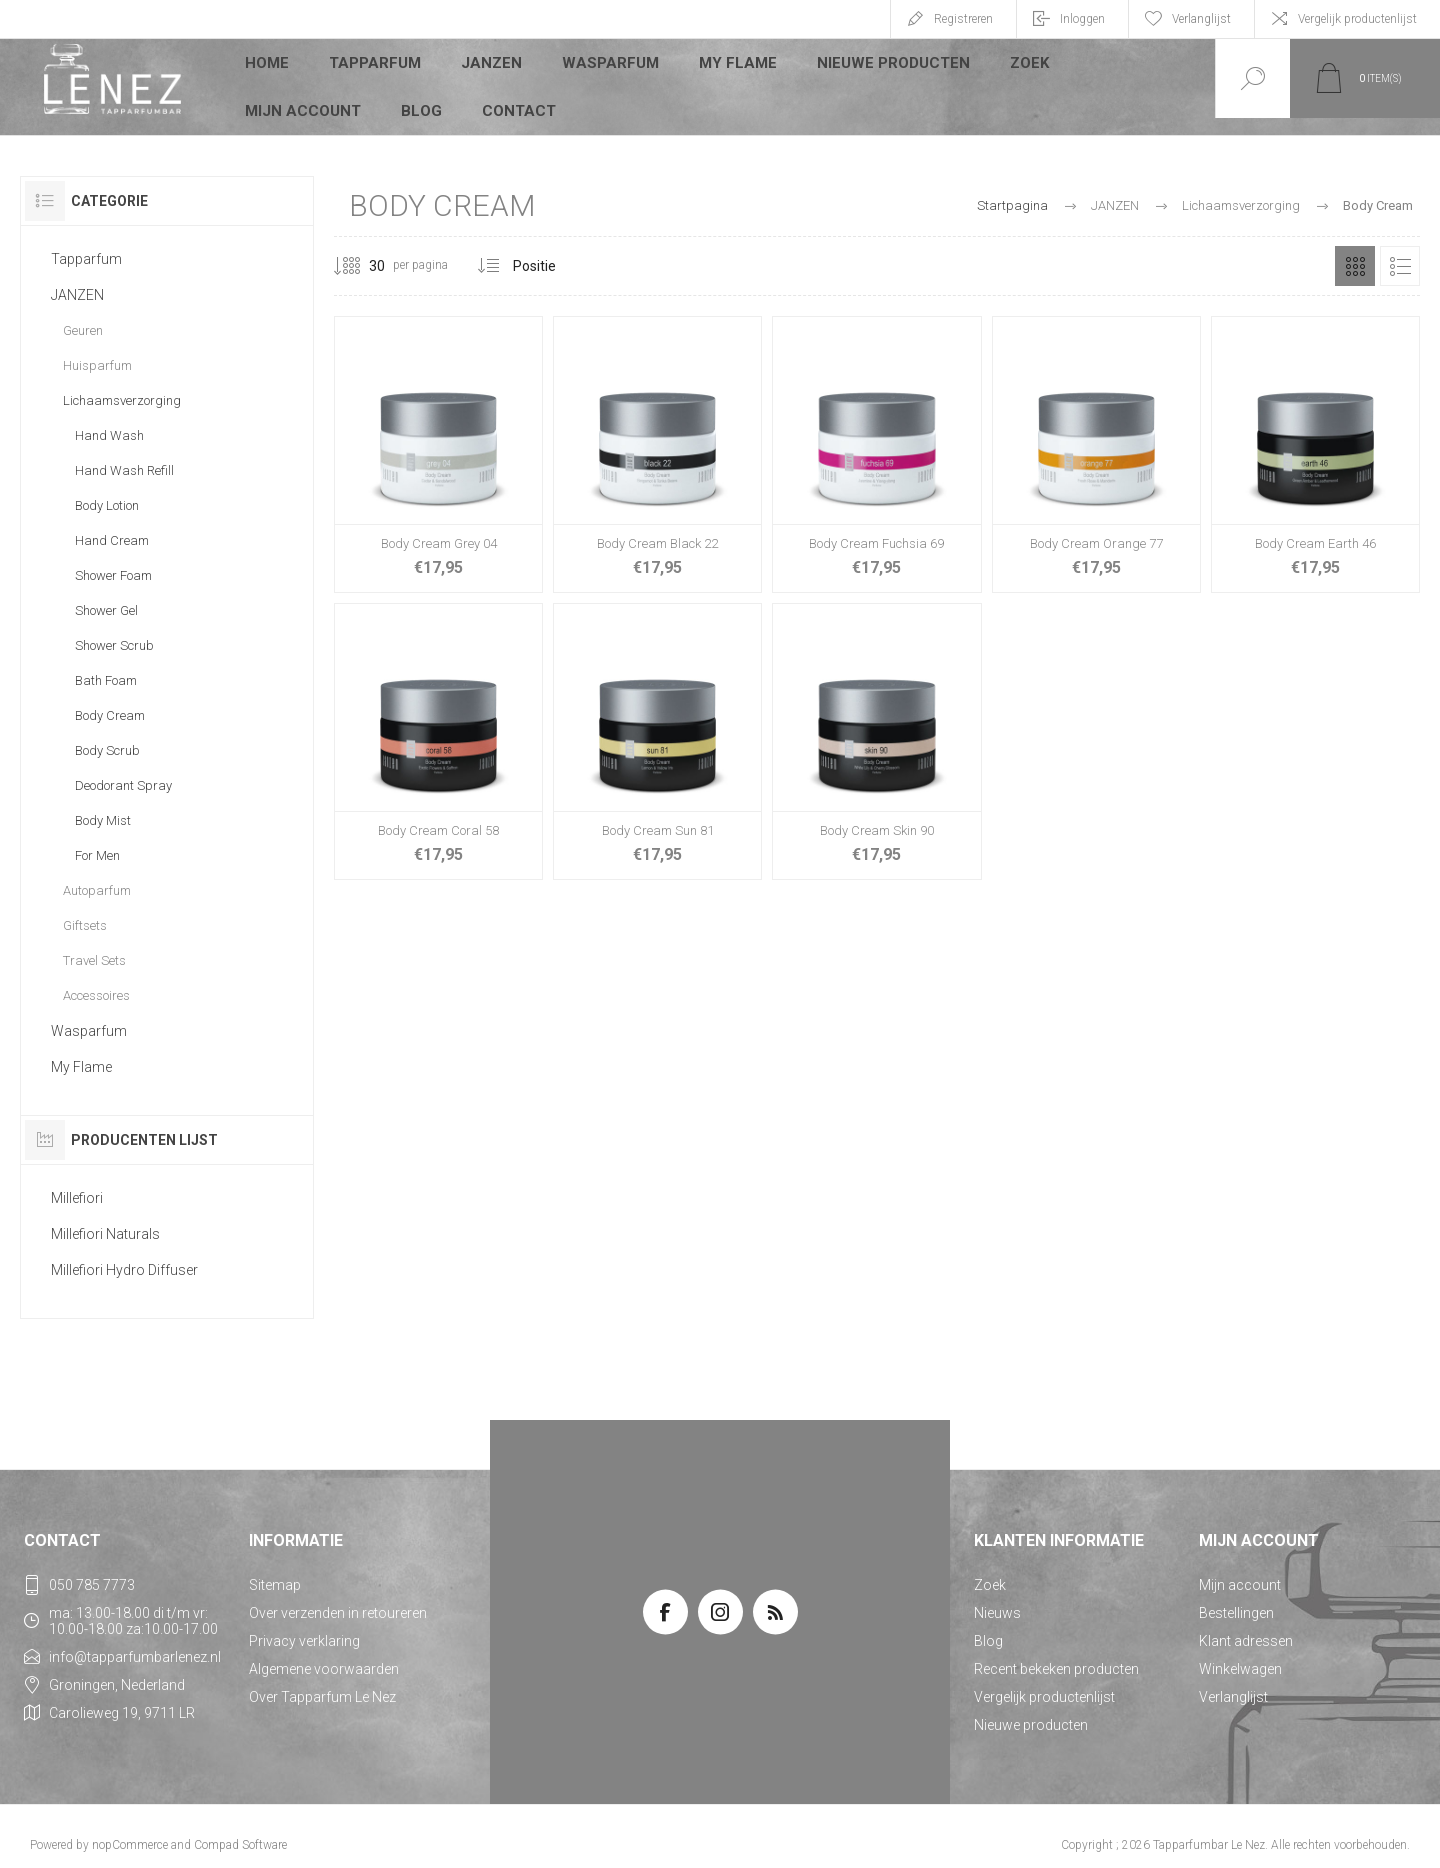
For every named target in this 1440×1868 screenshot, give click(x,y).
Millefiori (77, 1181)
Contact (362, 94)
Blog (265, 94)
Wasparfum (605, 64)
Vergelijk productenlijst (1357, 19)
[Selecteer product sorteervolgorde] (561, 249)
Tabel (1355, 249)
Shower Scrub (114, 628)
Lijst (1400, 249)
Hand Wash (109, 418)
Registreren (963, 19)
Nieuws (997, 1596)
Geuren (83, 313)
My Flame (728, 64)
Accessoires (96, 978)
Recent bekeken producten (1056, 1652)
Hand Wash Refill (124, 453)
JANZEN (489, 64)
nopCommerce (130, 1828)
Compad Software (240, 1828)
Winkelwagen (1240, 1652)
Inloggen (1082, 19)
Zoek (1011, 64)
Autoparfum (97, 873)
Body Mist (103, 803)
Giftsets (85, 908)
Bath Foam (106, 663)
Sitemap (275, 1568)
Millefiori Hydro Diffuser (124, 1253)
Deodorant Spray (123, 768)
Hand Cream (112, 523)
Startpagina (1012, 188)
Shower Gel (106, 593)
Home (267, 64)
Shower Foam (113, 558)
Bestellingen (1236, 1596)
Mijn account (1127, 64)
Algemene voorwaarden (324, 1652)
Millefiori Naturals (105, 1217)
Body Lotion (107, 488)
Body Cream (110, 698)
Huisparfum (97, 348)
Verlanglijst (1233, 1680)
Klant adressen (1246, 1624)
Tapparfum (375, 64)
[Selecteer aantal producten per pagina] (362, 249)
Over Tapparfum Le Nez (322, 1680)
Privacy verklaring (304, 1624)
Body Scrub (107, 733)
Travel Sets (94, 943)
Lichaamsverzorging (122, 383)
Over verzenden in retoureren (338, 1596)
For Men (97, 838)
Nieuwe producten (878, 64)
